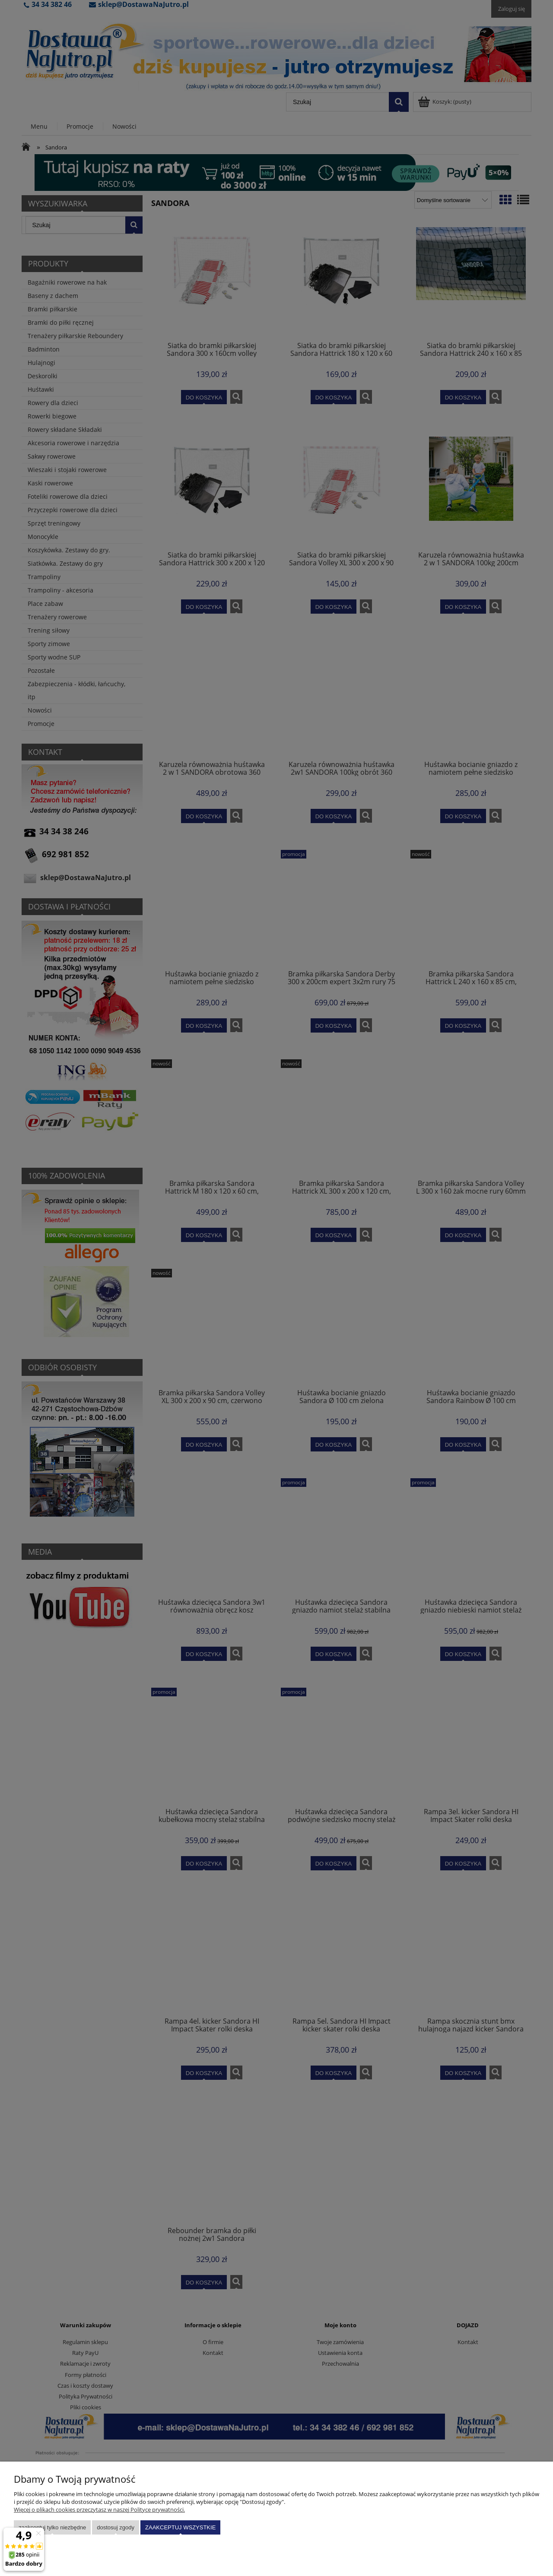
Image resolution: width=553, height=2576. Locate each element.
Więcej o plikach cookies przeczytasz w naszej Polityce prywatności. (99, 2509)
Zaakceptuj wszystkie (180, 2527)
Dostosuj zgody (115, 2527)
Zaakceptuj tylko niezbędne (52, 2527)
